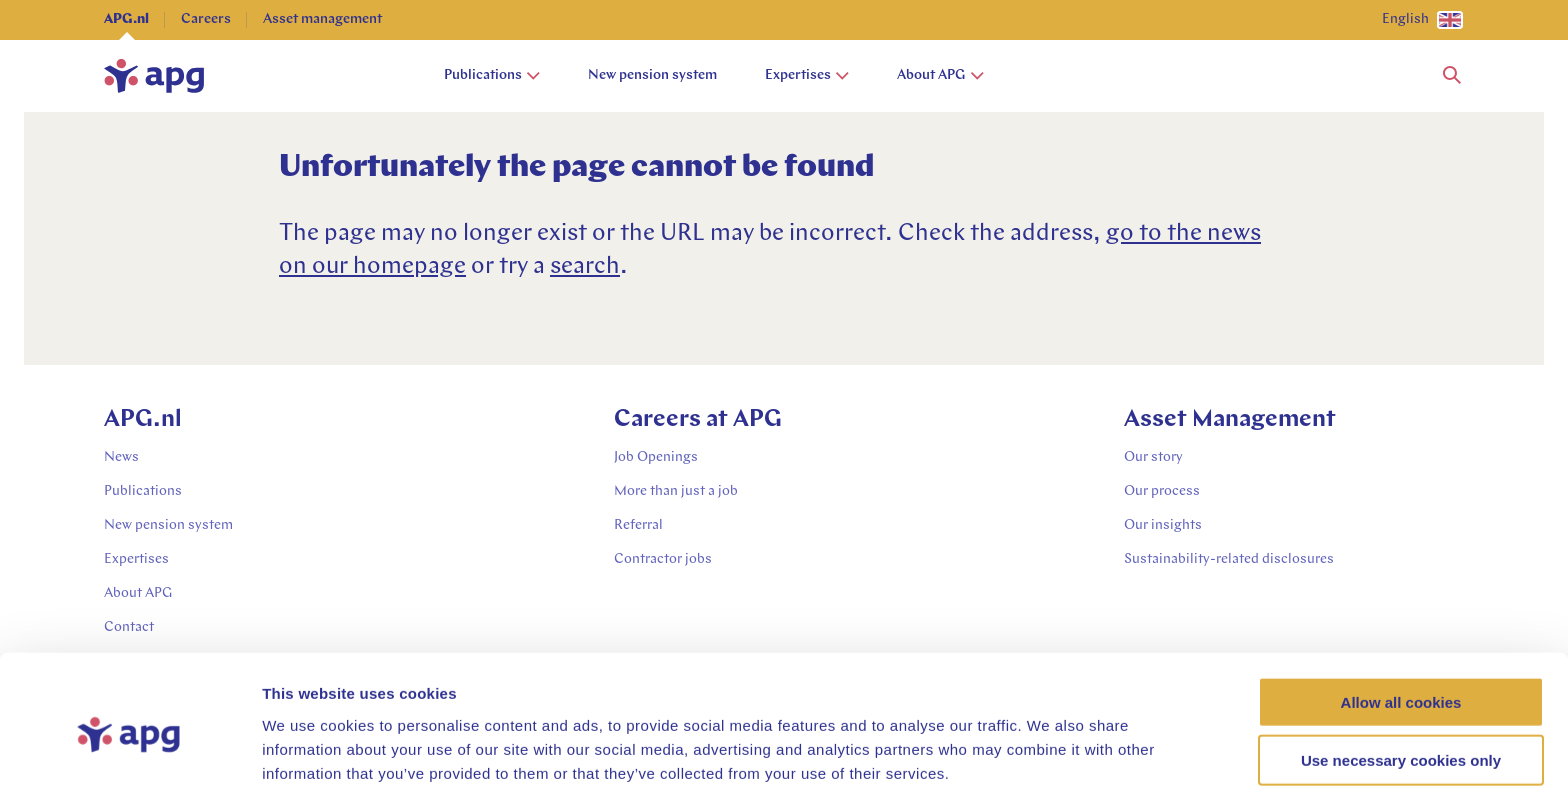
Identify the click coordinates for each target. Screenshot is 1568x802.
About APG (940, 75)
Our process (1162, 491)
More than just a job (676, 491)
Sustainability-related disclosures (1229, 559)
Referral (638, 525)
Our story (1153, 457)
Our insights (1163, 525)
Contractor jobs (663, 559)
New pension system (652, 75)
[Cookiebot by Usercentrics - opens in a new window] (129, 763)
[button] (1452, 76)
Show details (1049, 762)
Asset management (322, 19)
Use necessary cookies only (1401, 685)
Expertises (807, 75)
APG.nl (126, 19)
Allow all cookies (1401, 626)
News (121, 457)
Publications (492, 75)
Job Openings (656, 457)
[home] (154, 76)
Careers (206, 19)
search (585, 267)
